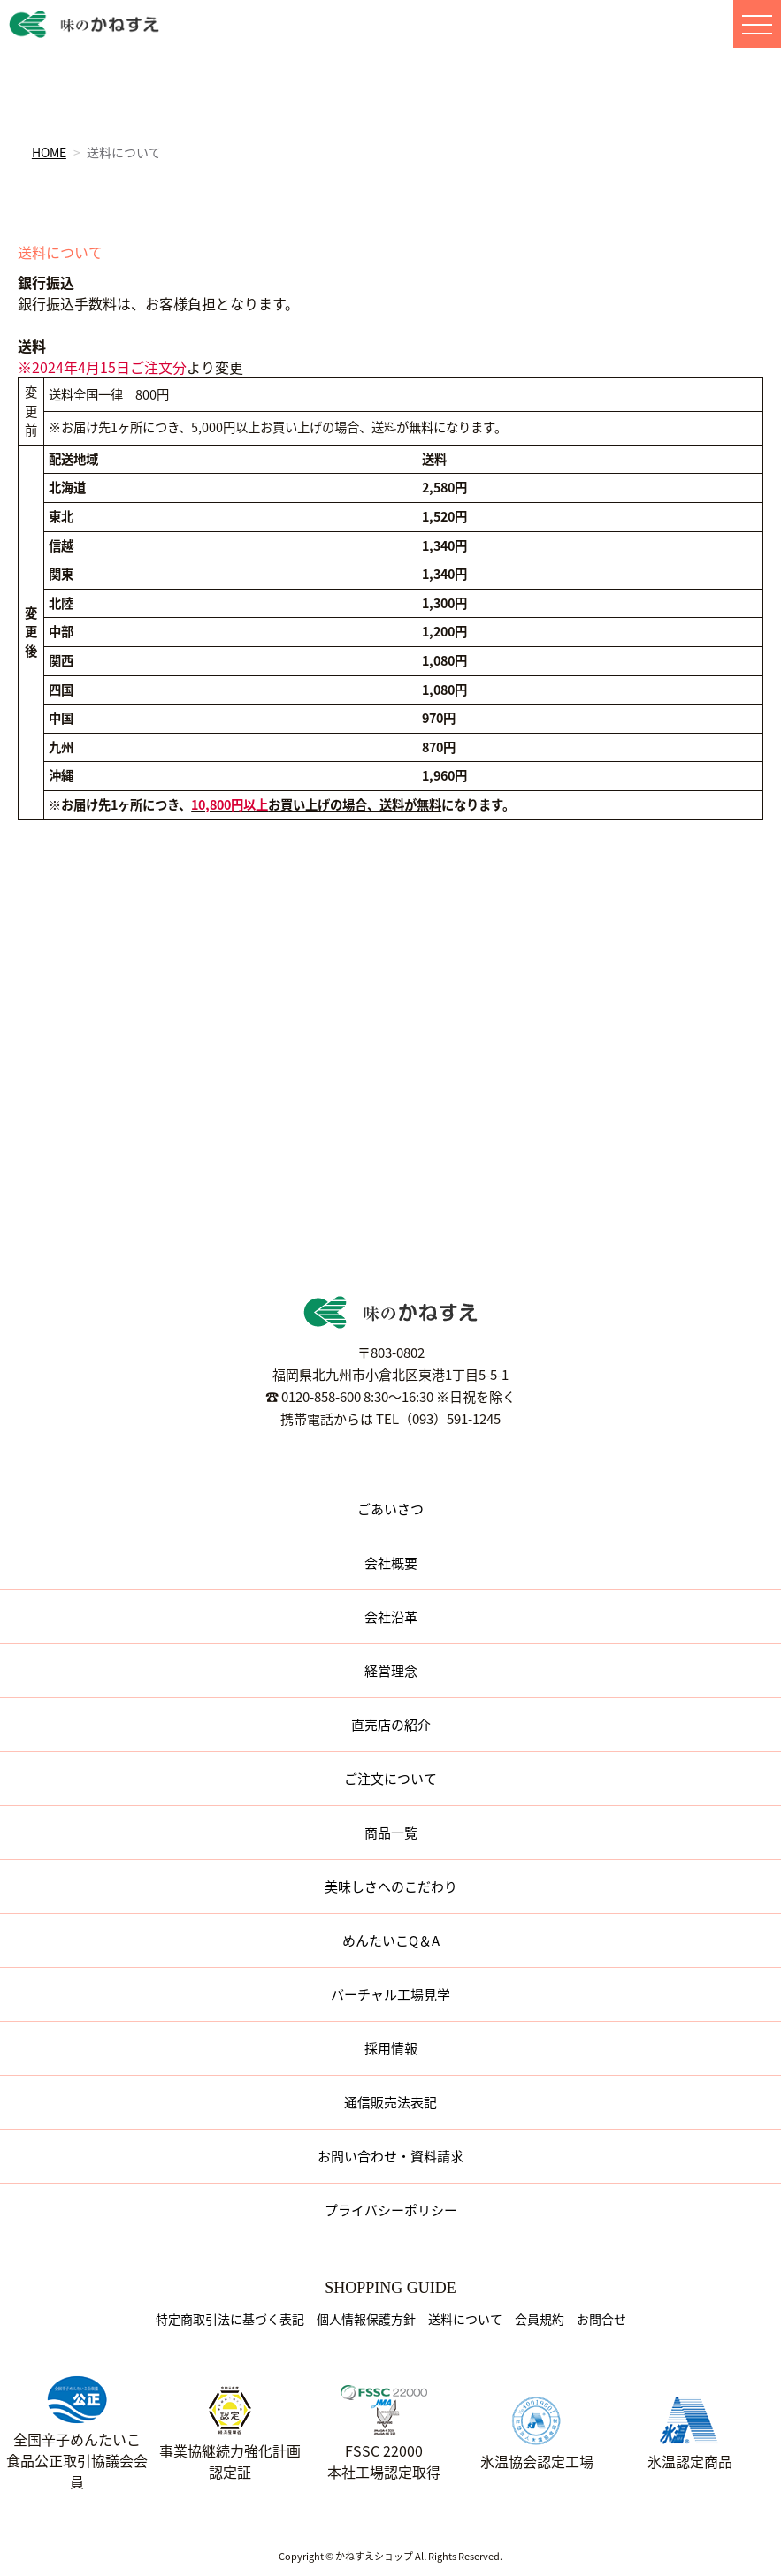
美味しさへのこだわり (391, 1886)
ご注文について (390, 1778)
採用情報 (390, 2048)
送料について (465, 2319)
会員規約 (539, 2319)
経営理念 (390, 1670)
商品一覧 (390, 1832)
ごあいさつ (390, 1509)
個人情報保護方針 (366, 2319)
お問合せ (601, 2319)
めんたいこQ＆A (391, 1940)
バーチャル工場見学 (390, 1994)
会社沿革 (390, 1617)
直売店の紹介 (391, 1724)
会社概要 (390, 1563)
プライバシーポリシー (391, 2210)
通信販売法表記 (390, 2102)
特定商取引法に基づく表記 (230, 2319)
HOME (49, 152)
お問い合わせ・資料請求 (390, 2156)
